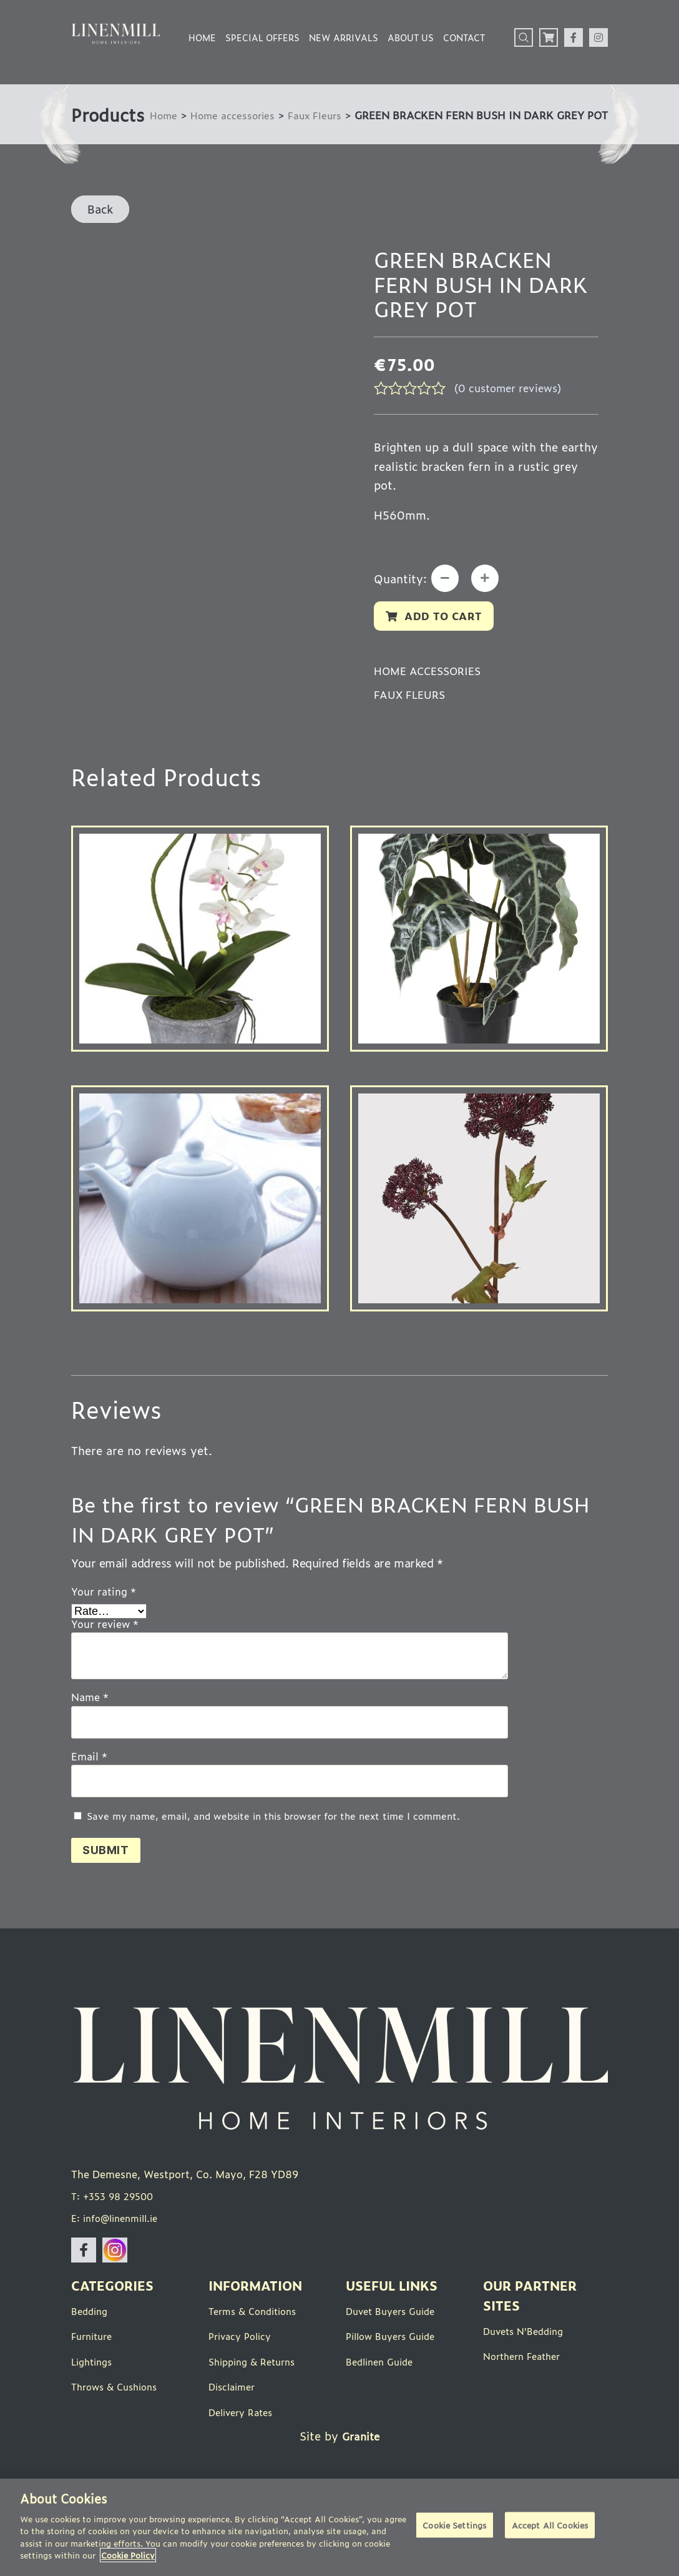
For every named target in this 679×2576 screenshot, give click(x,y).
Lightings (94, 2391)
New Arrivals (343, 37)
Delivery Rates (244, 2441)
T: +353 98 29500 (115, 2227)
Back (100, 224)
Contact (464, 37)
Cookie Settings (454, 2528)
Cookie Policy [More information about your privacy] (128, 2555)
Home (202, 37)
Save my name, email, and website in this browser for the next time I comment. (273, 1842)
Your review (105, 1650)
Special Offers (262, 37)
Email (89, 1783)
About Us (411, 37)
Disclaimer (234, 2416)
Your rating (103, 1617)
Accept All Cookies (550, 2528)
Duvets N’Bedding (527, 2361)
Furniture (94, 2366)
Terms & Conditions (257, 2341)
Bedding (91, 2341)
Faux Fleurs (246, 134)
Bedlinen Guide (383, 2391)
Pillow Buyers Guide (395, 2366)
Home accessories (158, 134)
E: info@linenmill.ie (119, 2249)
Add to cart (447, 640)
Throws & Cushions (118, 2416)
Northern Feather (526, 2386)
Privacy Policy (243, 2366)
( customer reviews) (513, 403)
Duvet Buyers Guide (395, 2341)
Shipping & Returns (256, 2391)
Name (90, 1723)
